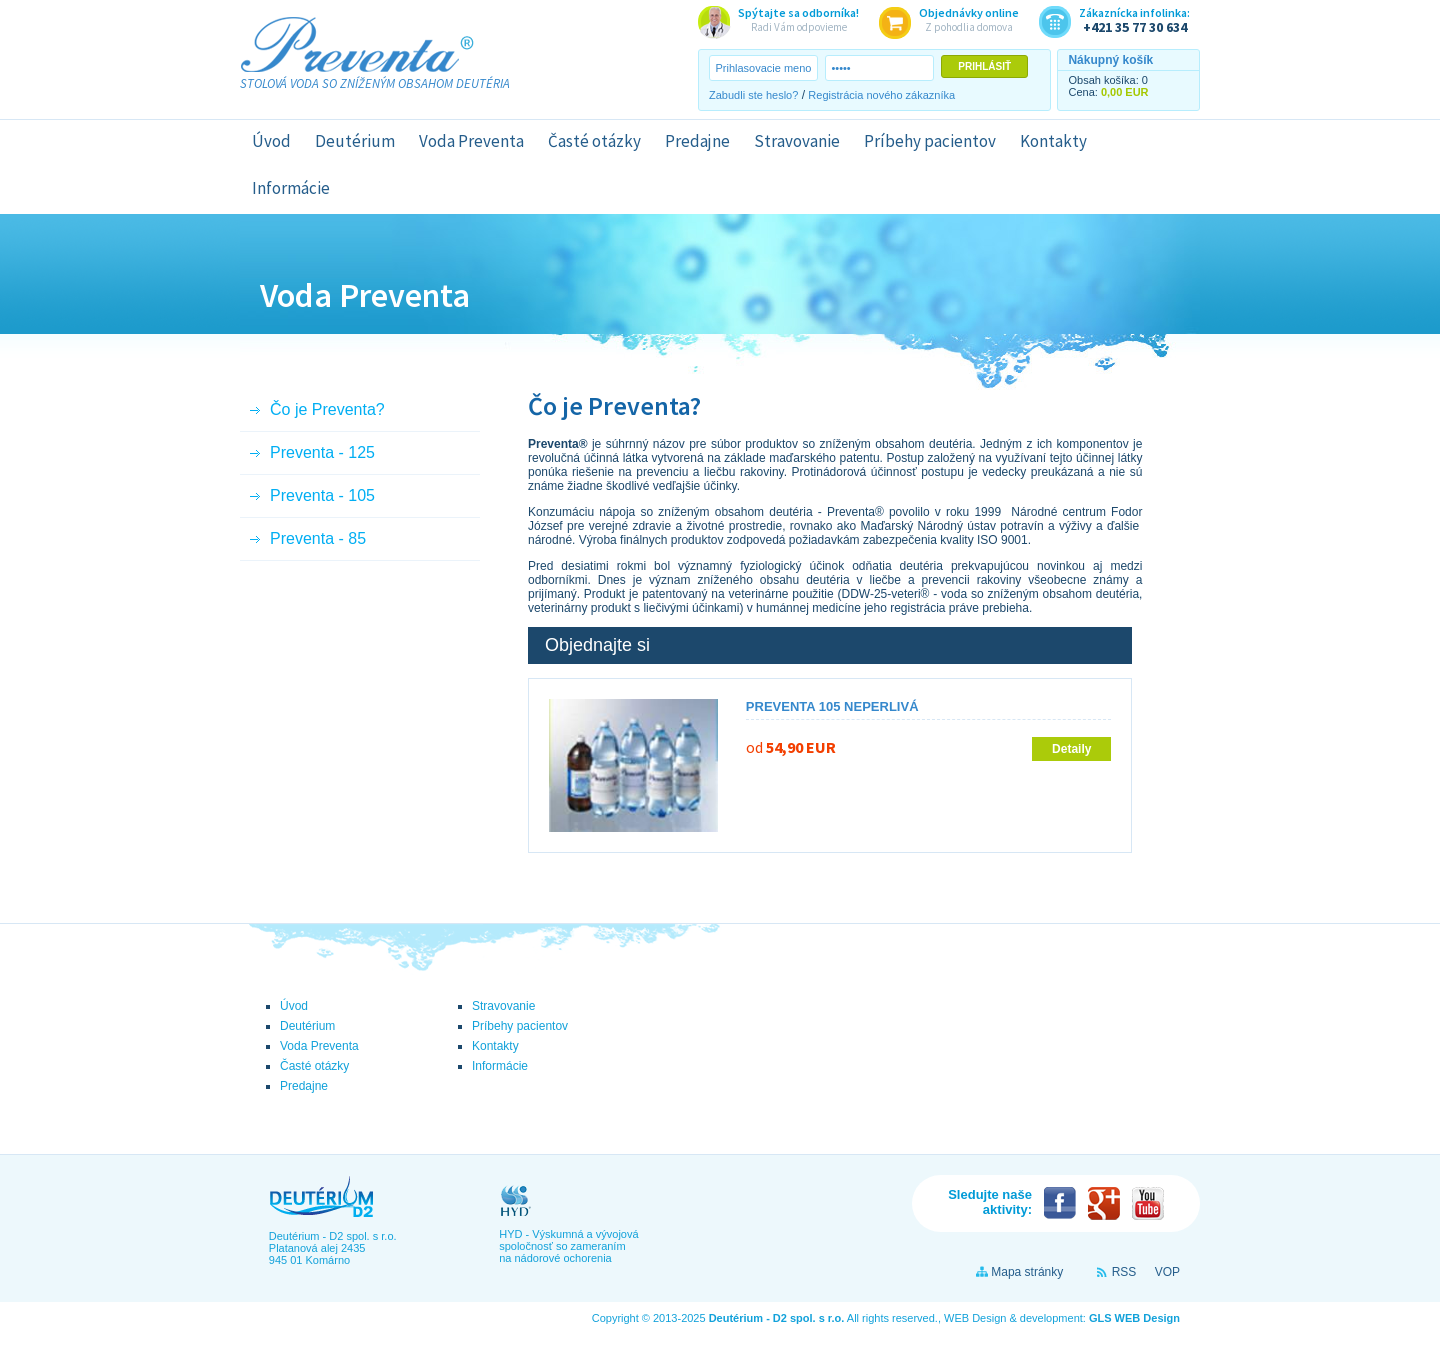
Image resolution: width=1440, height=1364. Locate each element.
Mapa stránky (1027, 1272)
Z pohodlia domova (969, 19)
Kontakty (1053, 141)
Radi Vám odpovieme (798, 19)
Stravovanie (797, 141)
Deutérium (355, 141)
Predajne (697, 141)
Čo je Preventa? (327, 409)
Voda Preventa (471, 141)
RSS (1124, 1272)
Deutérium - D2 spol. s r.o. (777, 1318)
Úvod (271, 141)
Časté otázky (594, 141)
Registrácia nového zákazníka (881, 95)
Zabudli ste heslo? (753, 95)
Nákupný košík (1110, 60)
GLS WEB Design (1134, 1318)
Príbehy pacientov (930, 141)
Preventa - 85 (318, 538)
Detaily (1071, 749)
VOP (1167, 1272)
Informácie (291, 188)
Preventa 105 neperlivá (832, 706)
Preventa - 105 (322, 495)
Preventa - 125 (322, 452)
